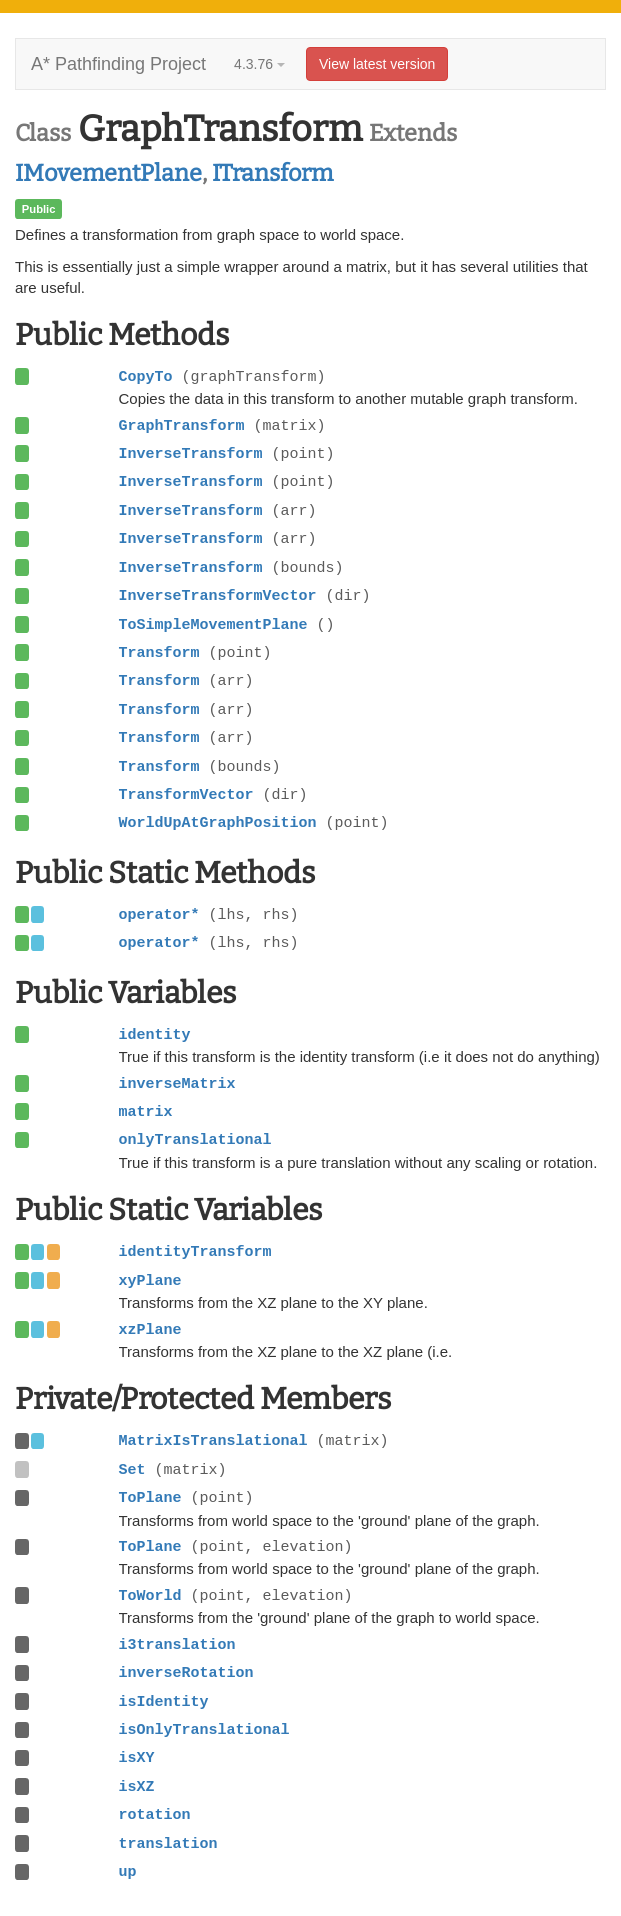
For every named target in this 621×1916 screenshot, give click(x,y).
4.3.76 (259, 64)
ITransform (272, 173)
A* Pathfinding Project (118, 64)
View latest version (377, 64)
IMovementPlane (108, 173)
